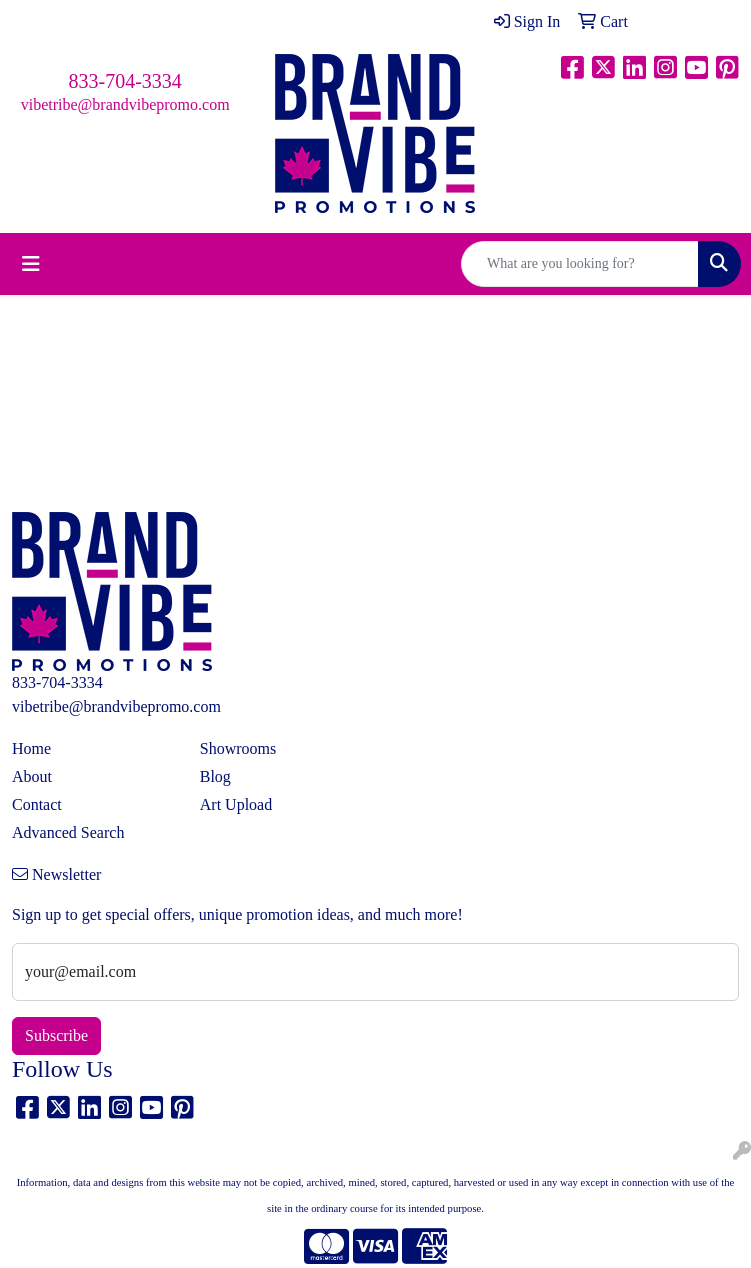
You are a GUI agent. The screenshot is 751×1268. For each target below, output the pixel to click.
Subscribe (56, 1035)
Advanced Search (68, 832)
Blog (215, 776)
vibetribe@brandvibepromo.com (125, 104)
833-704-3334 (125, 81)
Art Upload (236, 804)
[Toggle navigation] (31, 264)
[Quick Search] (580, 264)
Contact (37, 804)
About (32, 776)
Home (31, 748)
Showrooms (238, 748)
